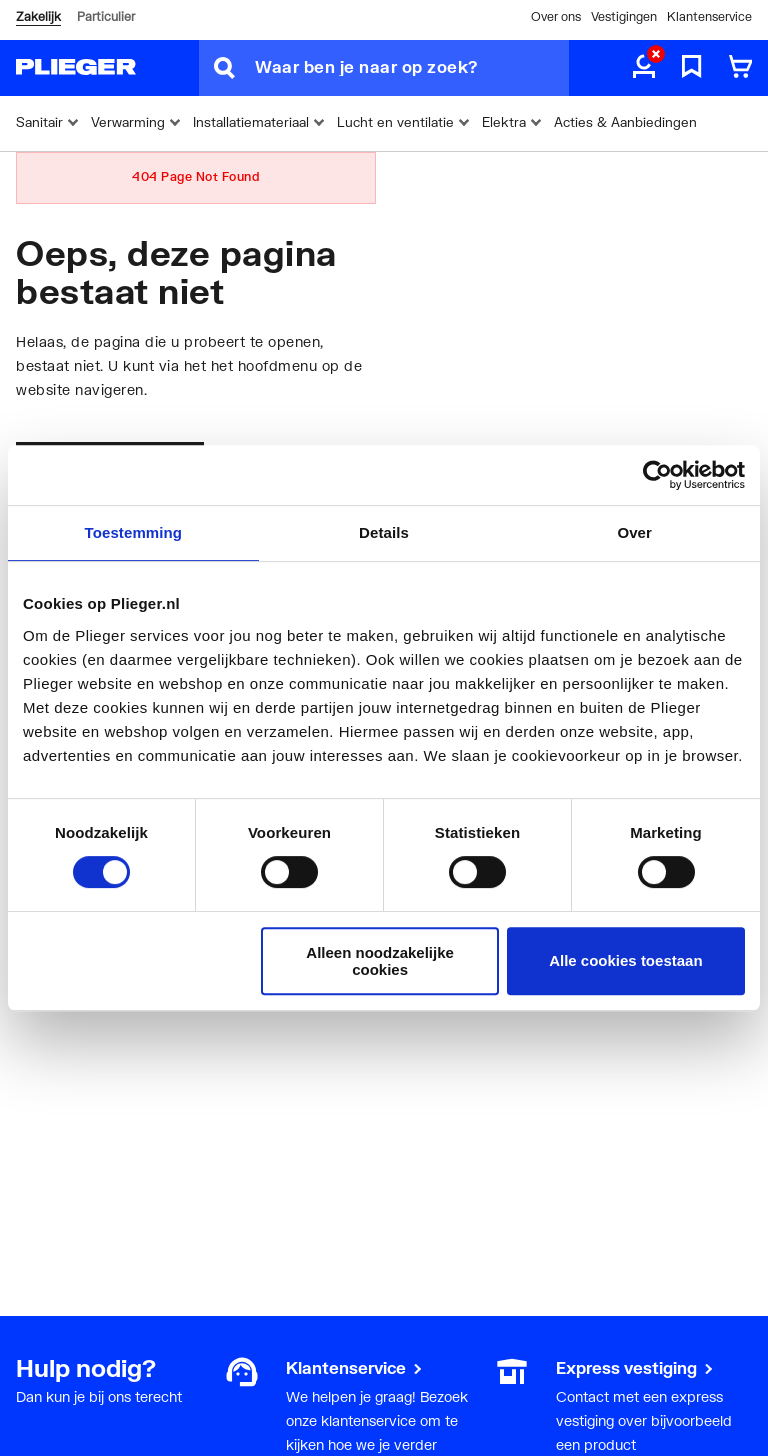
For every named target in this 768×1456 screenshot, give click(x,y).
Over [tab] (634, 532)
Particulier (106, 16)
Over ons (556, 16)
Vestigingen (624, 16)
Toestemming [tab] (134, 532)
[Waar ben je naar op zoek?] (412, 68)
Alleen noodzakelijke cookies (380, 961)
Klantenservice (709, 16)
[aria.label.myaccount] (644, 68)
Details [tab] (384, 532)
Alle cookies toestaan (625, 960)
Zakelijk (38, 16)
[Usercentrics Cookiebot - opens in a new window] (657, 475)
